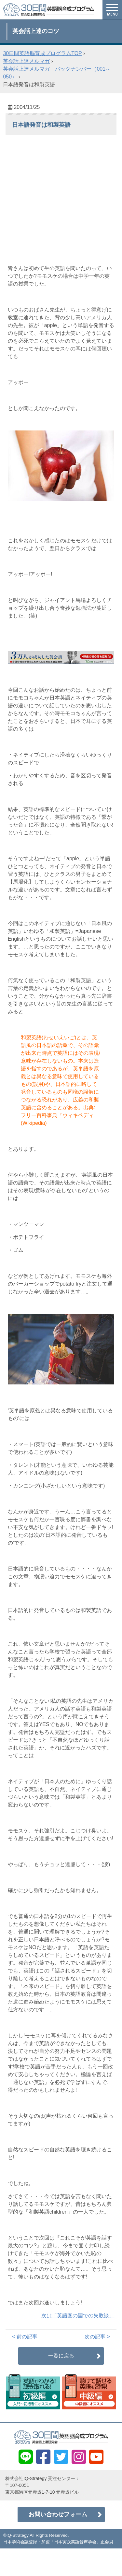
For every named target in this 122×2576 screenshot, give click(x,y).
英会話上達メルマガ (26, 61)
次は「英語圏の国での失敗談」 (77, 2315)
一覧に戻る (61, 2355)
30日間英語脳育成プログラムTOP (42, 53)
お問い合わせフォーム (58, 2514)
